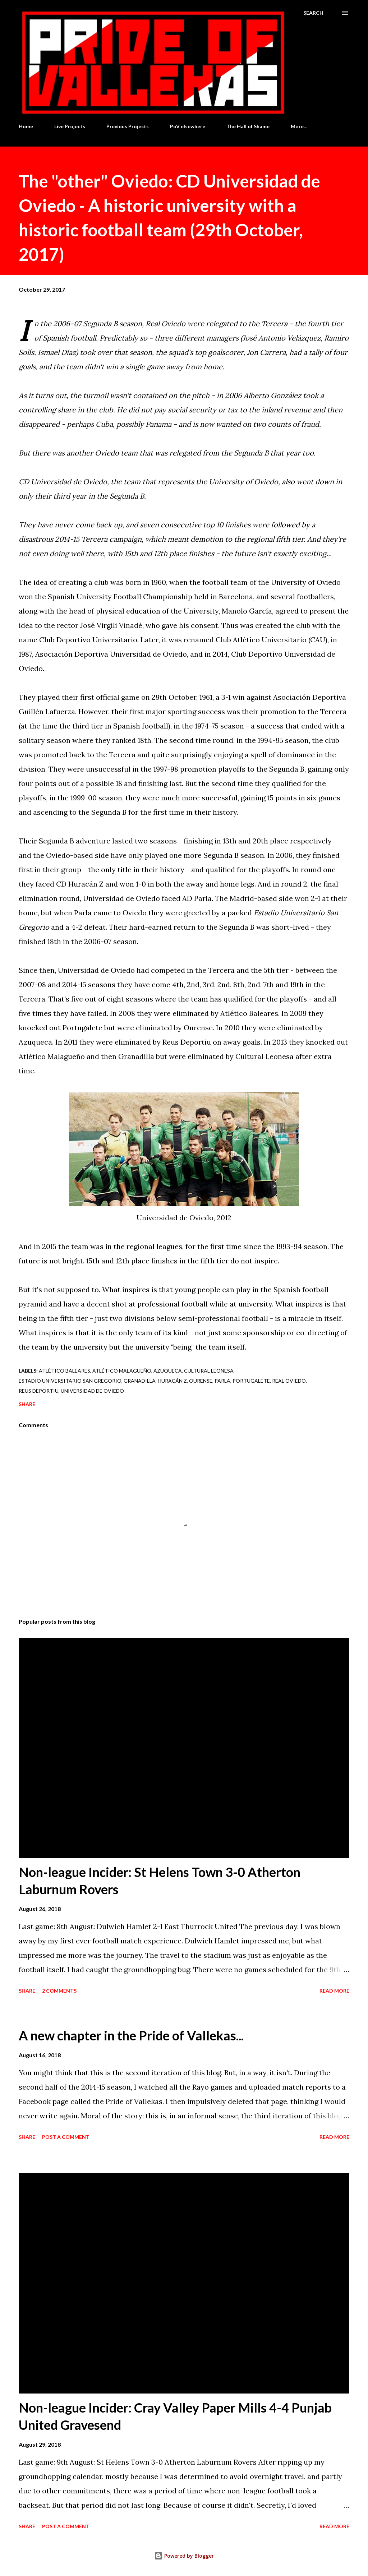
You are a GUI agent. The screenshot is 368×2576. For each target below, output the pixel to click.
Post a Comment (65, 2137)
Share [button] (27, 1404)
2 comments (59, 1991)
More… (299, 126)
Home (26, 126)
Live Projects (69, 126)
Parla (222, 1381)
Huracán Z (172, 1381)
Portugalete (251, 1381)
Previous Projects (127, 126)
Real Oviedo (289, 1381)
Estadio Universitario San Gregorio (70, 1381)
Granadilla (140, 1381)
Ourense (200, 1381)
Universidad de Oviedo (92, 1391)
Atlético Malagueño (121, 1371)
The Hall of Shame (248, 126)
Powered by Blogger (184, 2555)
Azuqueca (167, 1371)
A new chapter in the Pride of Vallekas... (131, 2035)
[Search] (313, 13)
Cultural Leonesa (209, 1371)
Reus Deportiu (39, 1391)
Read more (334, 1991)
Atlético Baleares (64, 1371)
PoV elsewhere (187, 126)
